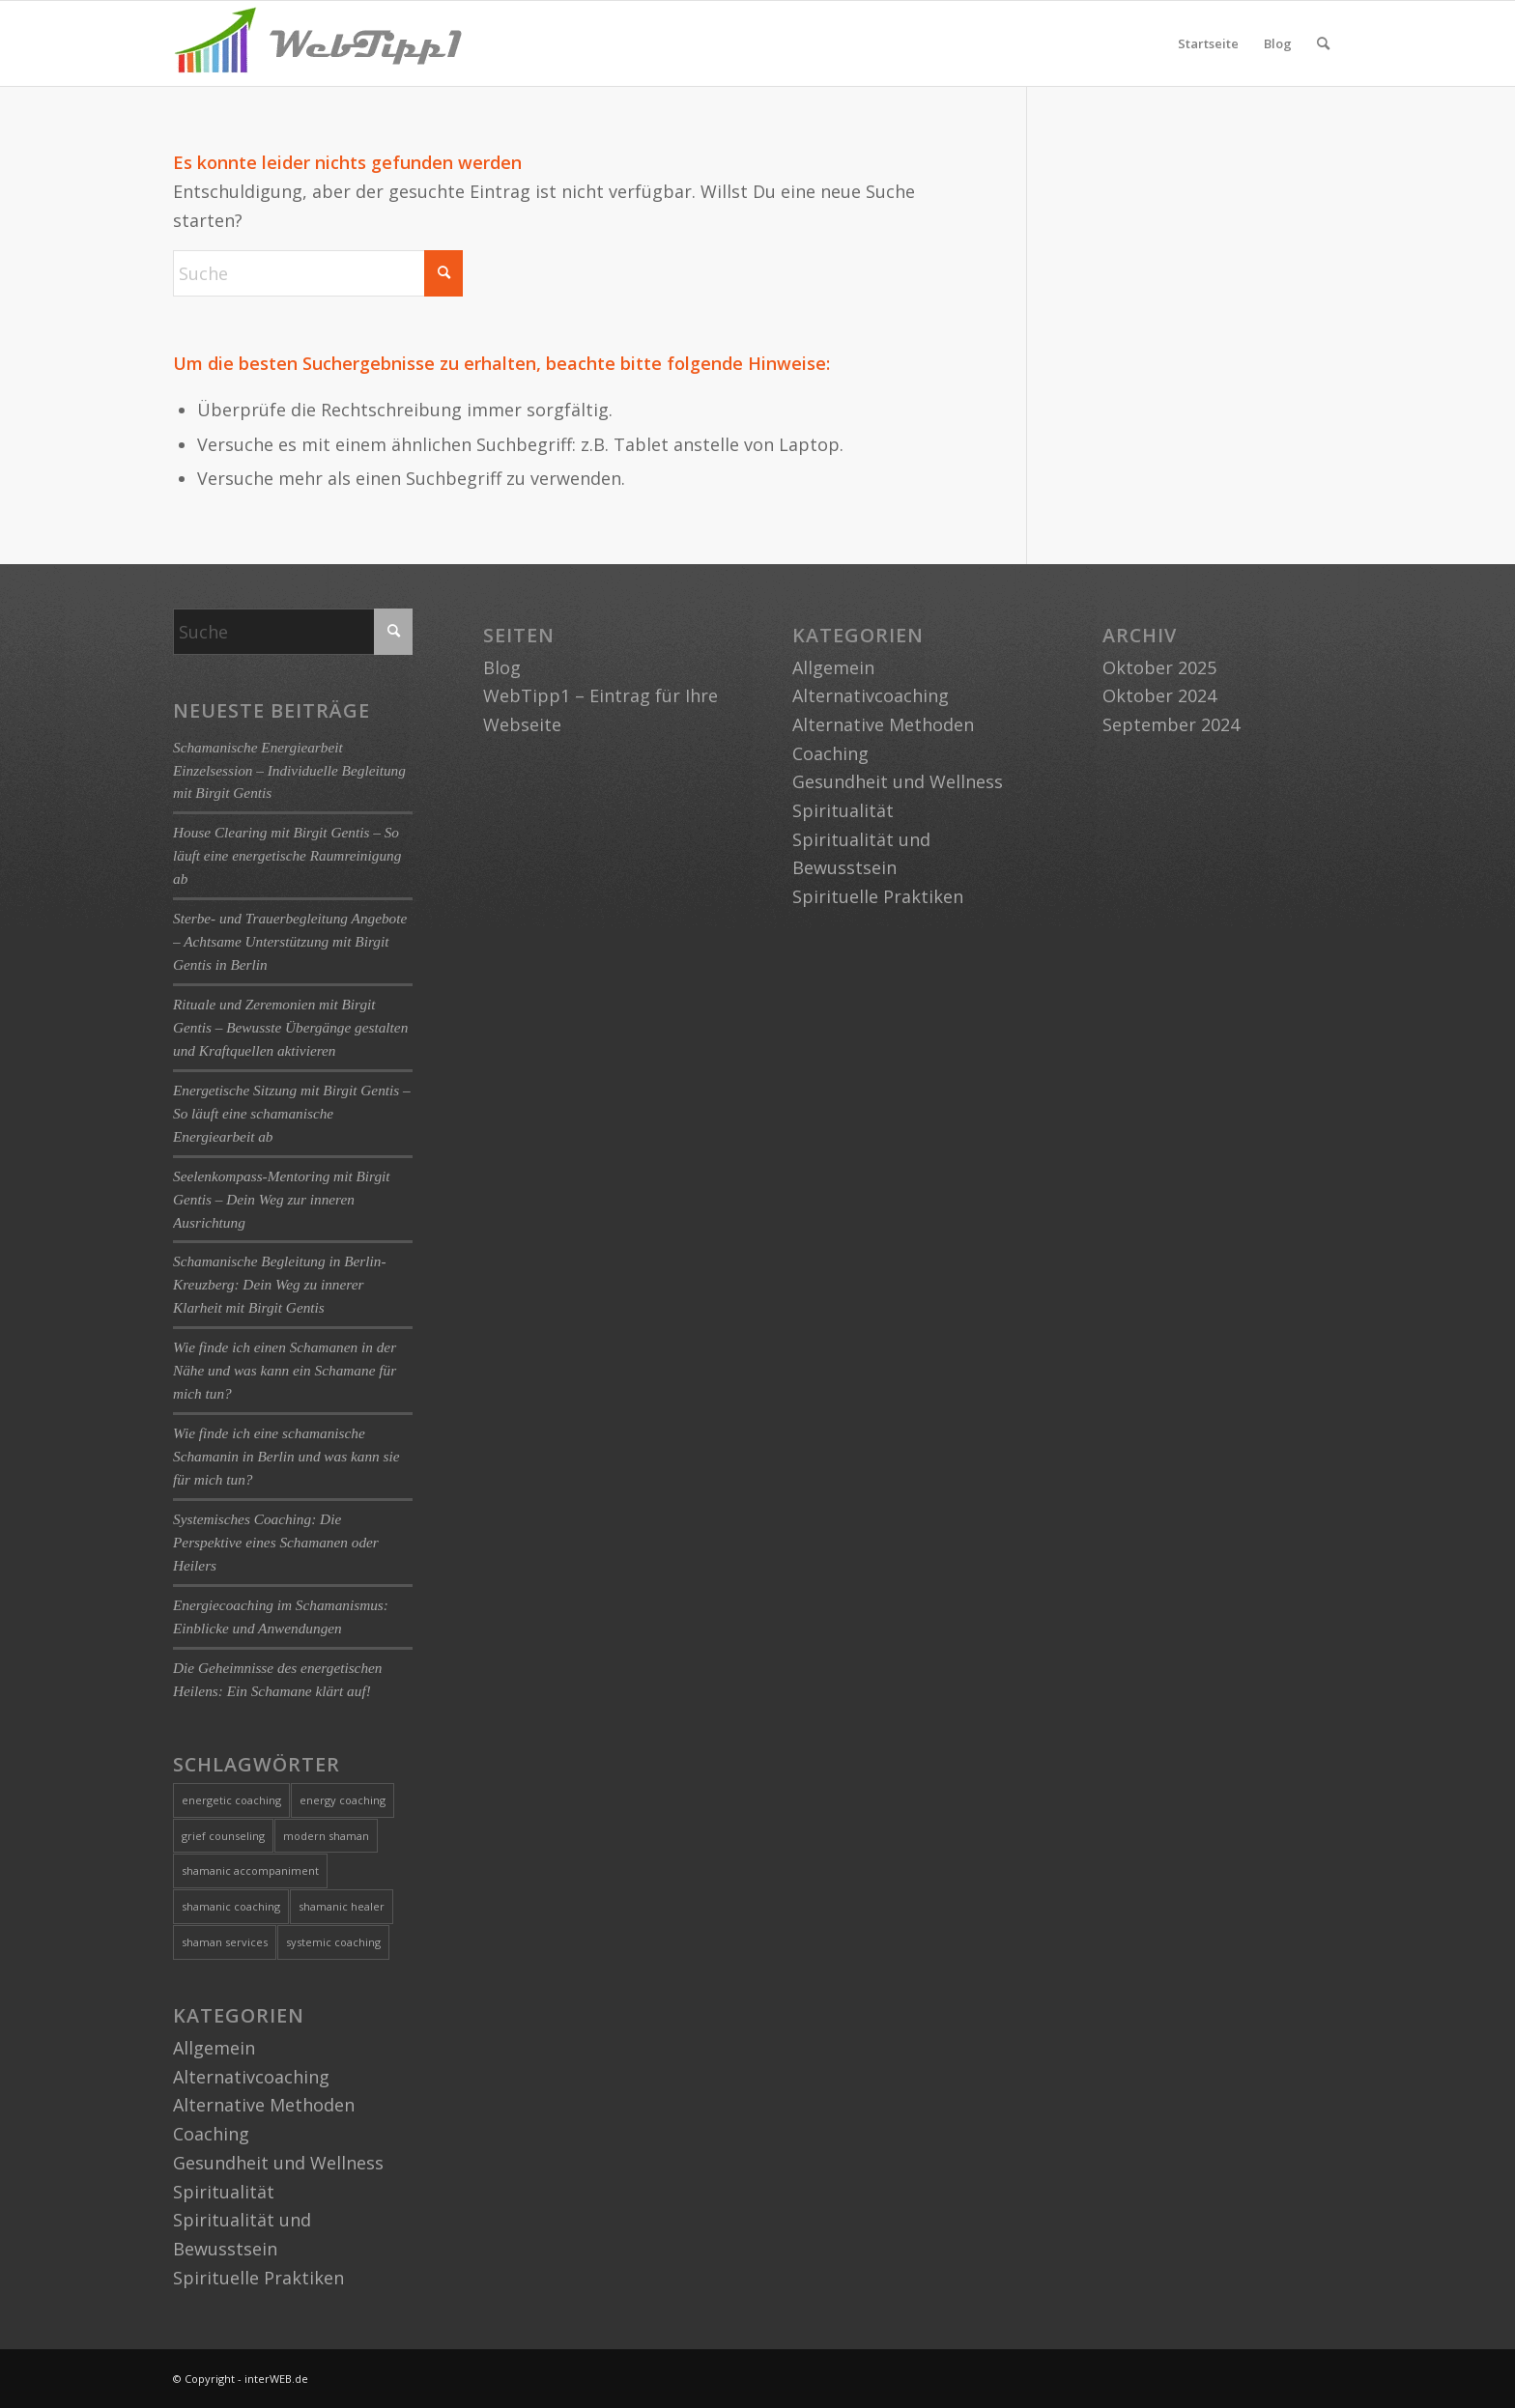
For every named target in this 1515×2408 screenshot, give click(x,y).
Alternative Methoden (264, 2104)
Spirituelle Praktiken (258, 2277)
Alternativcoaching (251, 2076)
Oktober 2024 (1159, 695)
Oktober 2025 (1159, 667)
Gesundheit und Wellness (278, 2162)
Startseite (1208, 43)
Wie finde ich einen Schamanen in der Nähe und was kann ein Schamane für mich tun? (284, 1370)
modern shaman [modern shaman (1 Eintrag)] (326, 1835)
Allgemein (214, 2047)
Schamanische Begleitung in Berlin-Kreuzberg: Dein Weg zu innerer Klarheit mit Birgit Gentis (279, 1284)
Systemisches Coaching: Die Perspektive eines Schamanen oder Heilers (276, 1542)
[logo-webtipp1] (318, 43)
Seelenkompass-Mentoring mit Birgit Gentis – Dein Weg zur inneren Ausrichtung (281, 1199)
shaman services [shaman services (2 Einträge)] (225, 1942)
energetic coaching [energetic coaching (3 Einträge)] (231, 1800)
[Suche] (1323, 43)
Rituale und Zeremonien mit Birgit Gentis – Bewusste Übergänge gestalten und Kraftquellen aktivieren (290, 1027)
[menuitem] (1323, 43)
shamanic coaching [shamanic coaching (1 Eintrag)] (231, 1906)
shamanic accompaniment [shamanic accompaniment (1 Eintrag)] (250, 1870)
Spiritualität (223, 2191)
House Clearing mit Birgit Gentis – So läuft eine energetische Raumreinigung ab (287, 855)
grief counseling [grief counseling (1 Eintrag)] (223, 1835)
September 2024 (1171, 724)
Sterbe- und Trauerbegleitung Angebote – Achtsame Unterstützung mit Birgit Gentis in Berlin (290, 941)
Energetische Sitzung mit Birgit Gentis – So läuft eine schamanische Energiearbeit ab (292, 1113)
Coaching (211, 2133)
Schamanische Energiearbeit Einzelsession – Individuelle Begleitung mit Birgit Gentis (289, 770)
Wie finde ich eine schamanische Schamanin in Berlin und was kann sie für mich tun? (286, 1456)
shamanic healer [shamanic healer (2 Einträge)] (342, 1906)
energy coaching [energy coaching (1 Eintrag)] (343, 1800)
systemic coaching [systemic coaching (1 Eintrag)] (333, 1942)
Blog (1278, 43)
